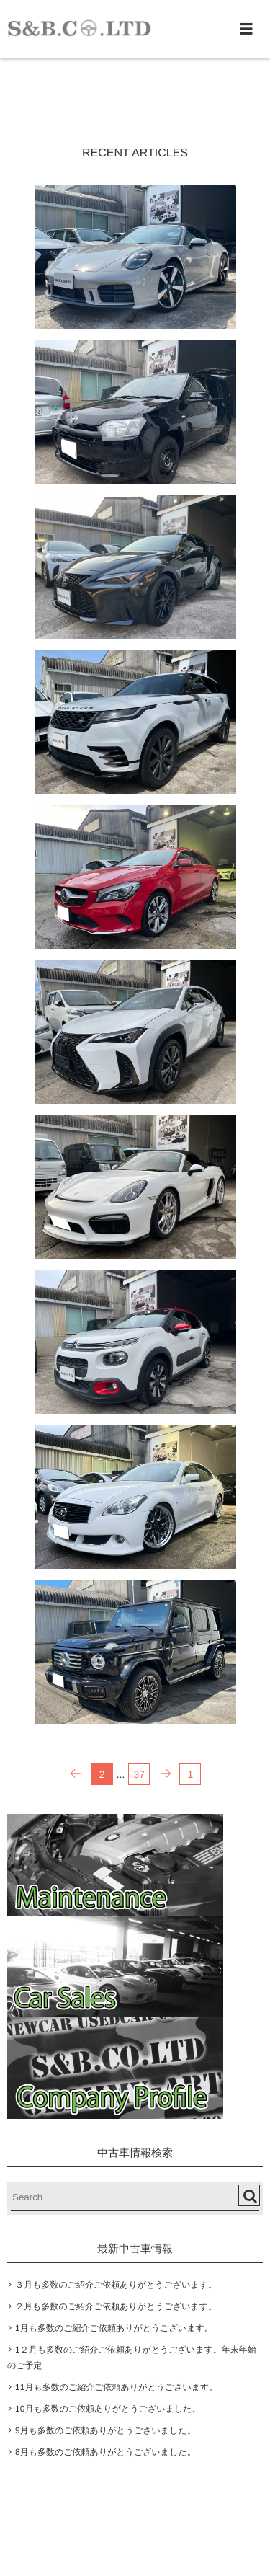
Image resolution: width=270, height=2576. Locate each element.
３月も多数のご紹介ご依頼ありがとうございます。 (116, 2285)
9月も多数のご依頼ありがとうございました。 (105, 2430)
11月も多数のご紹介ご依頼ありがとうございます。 (116, 2387)
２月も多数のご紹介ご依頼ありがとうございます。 (116, 2306)
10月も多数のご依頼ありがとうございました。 (107, 2409)
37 (139, 1774)
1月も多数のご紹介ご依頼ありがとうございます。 (114, 2328)
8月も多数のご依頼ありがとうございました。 (105, 2452)
